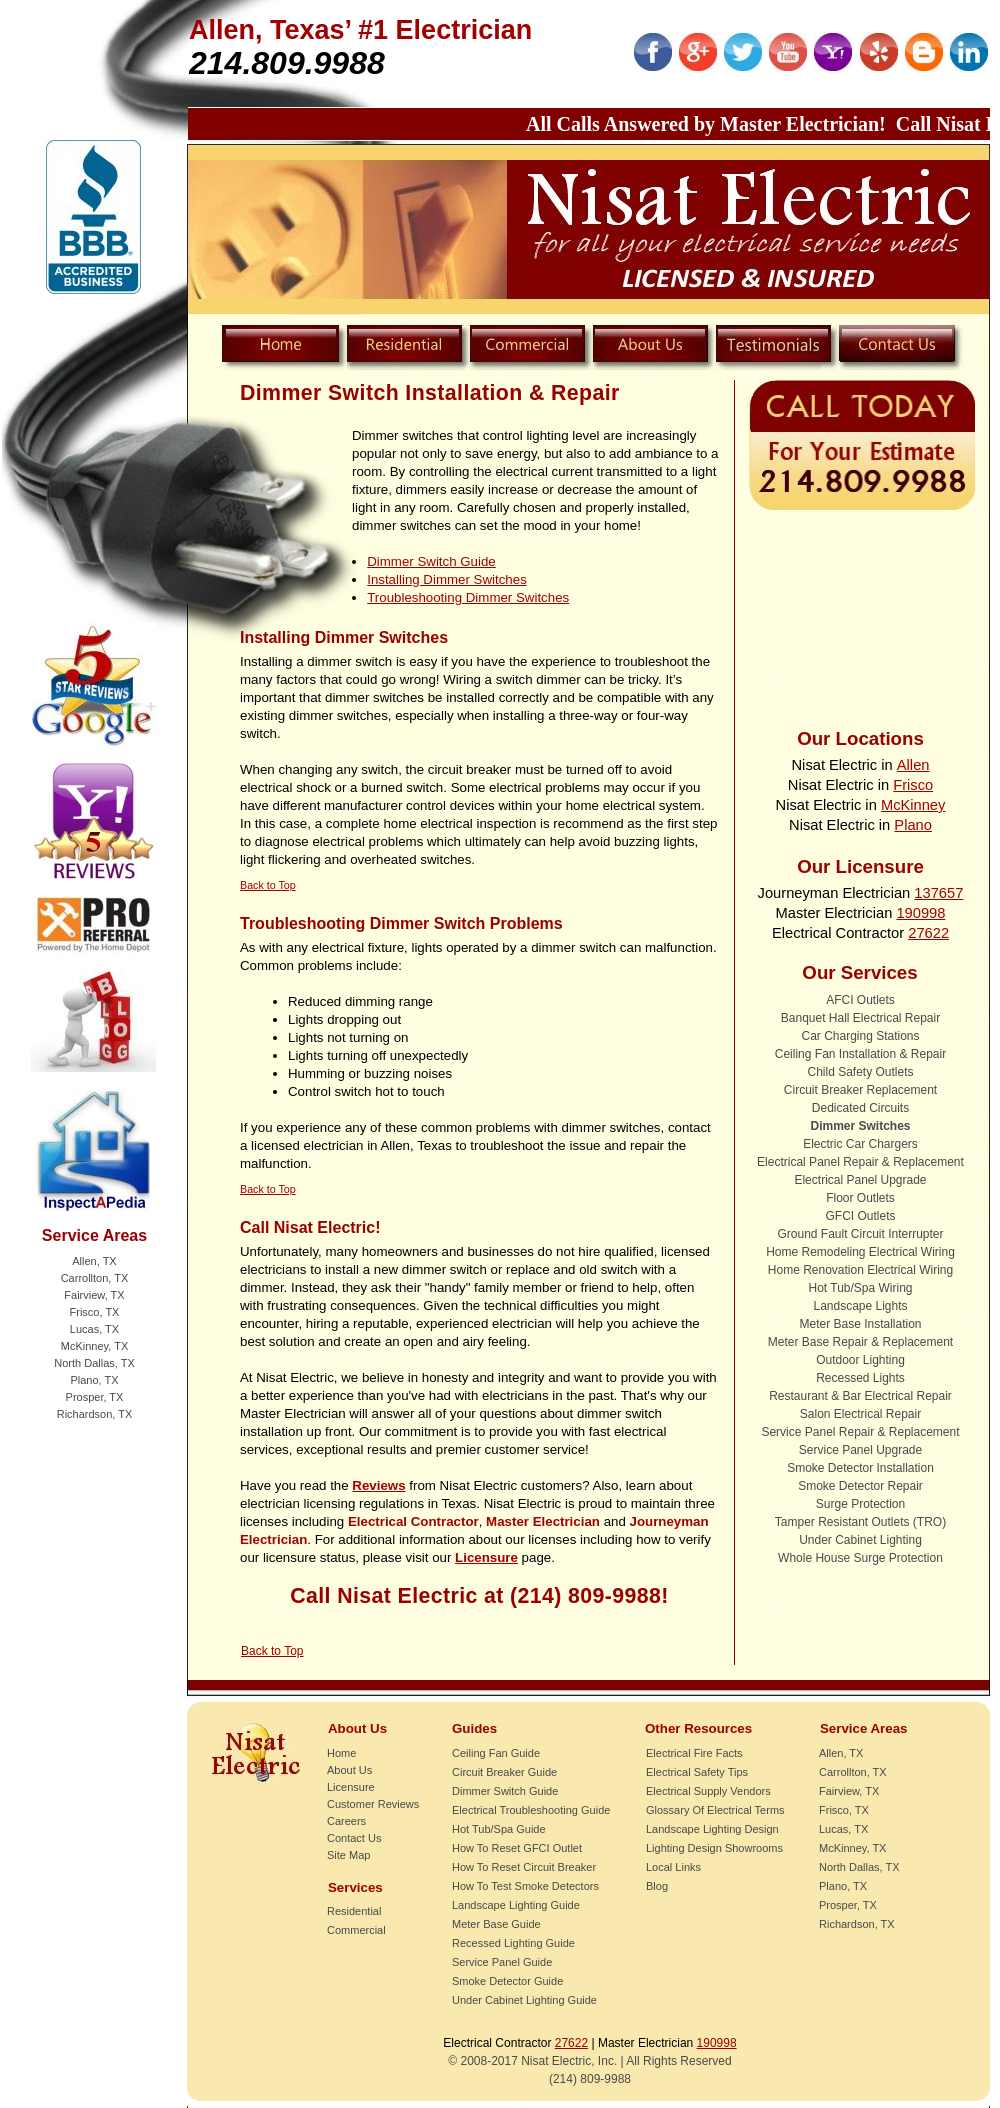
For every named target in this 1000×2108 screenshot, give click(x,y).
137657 (938, 893)
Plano (913, 825)
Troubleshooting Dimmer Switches (468, 597)
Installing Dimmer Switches (447, 579)
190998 (920, 913)
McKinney (913, 805)
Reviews (378, 1485)
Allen (913, 765)
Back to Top (272, 1651)
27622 (928, 933)
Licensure (486, 1557)
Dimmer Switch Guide (431, 561)
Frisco (913, 785)
